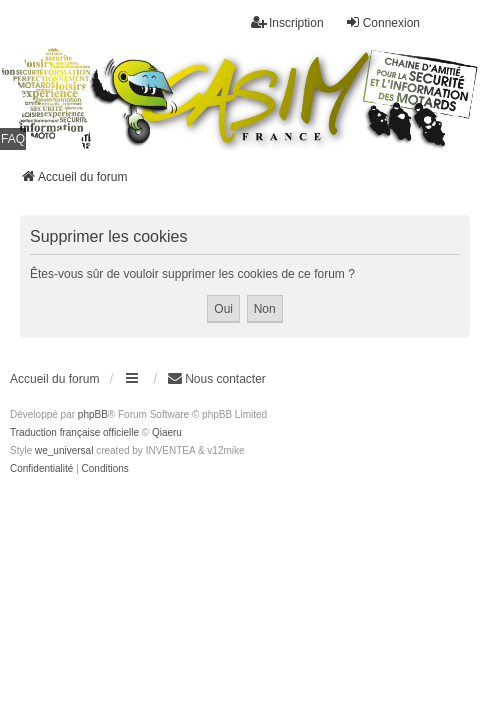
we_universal (64, 450)
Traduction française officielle (74, 432)
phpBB (93, 414)
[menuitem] (41, 469)
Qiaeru (167, 432)
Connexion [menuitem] (382, 22)
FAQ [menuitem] (13, 139)
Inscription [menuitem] (287, 22)
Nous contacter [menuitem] (216, 378)
